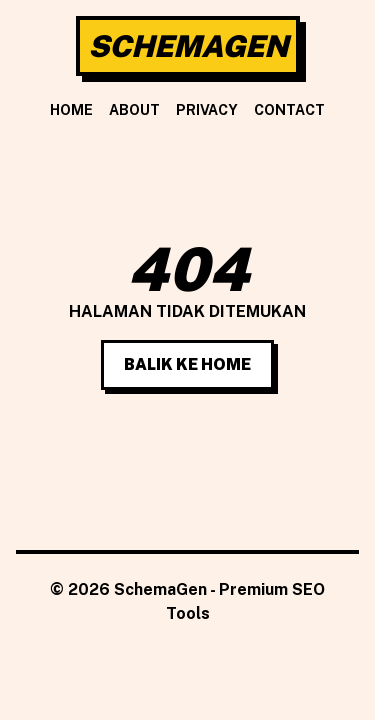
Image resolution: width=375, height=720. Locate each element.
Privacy (207, 110)
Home (71, 110)
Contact (289, 110)
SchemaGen (188, 46)
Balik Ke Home (187, 364)
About (134, 110)
